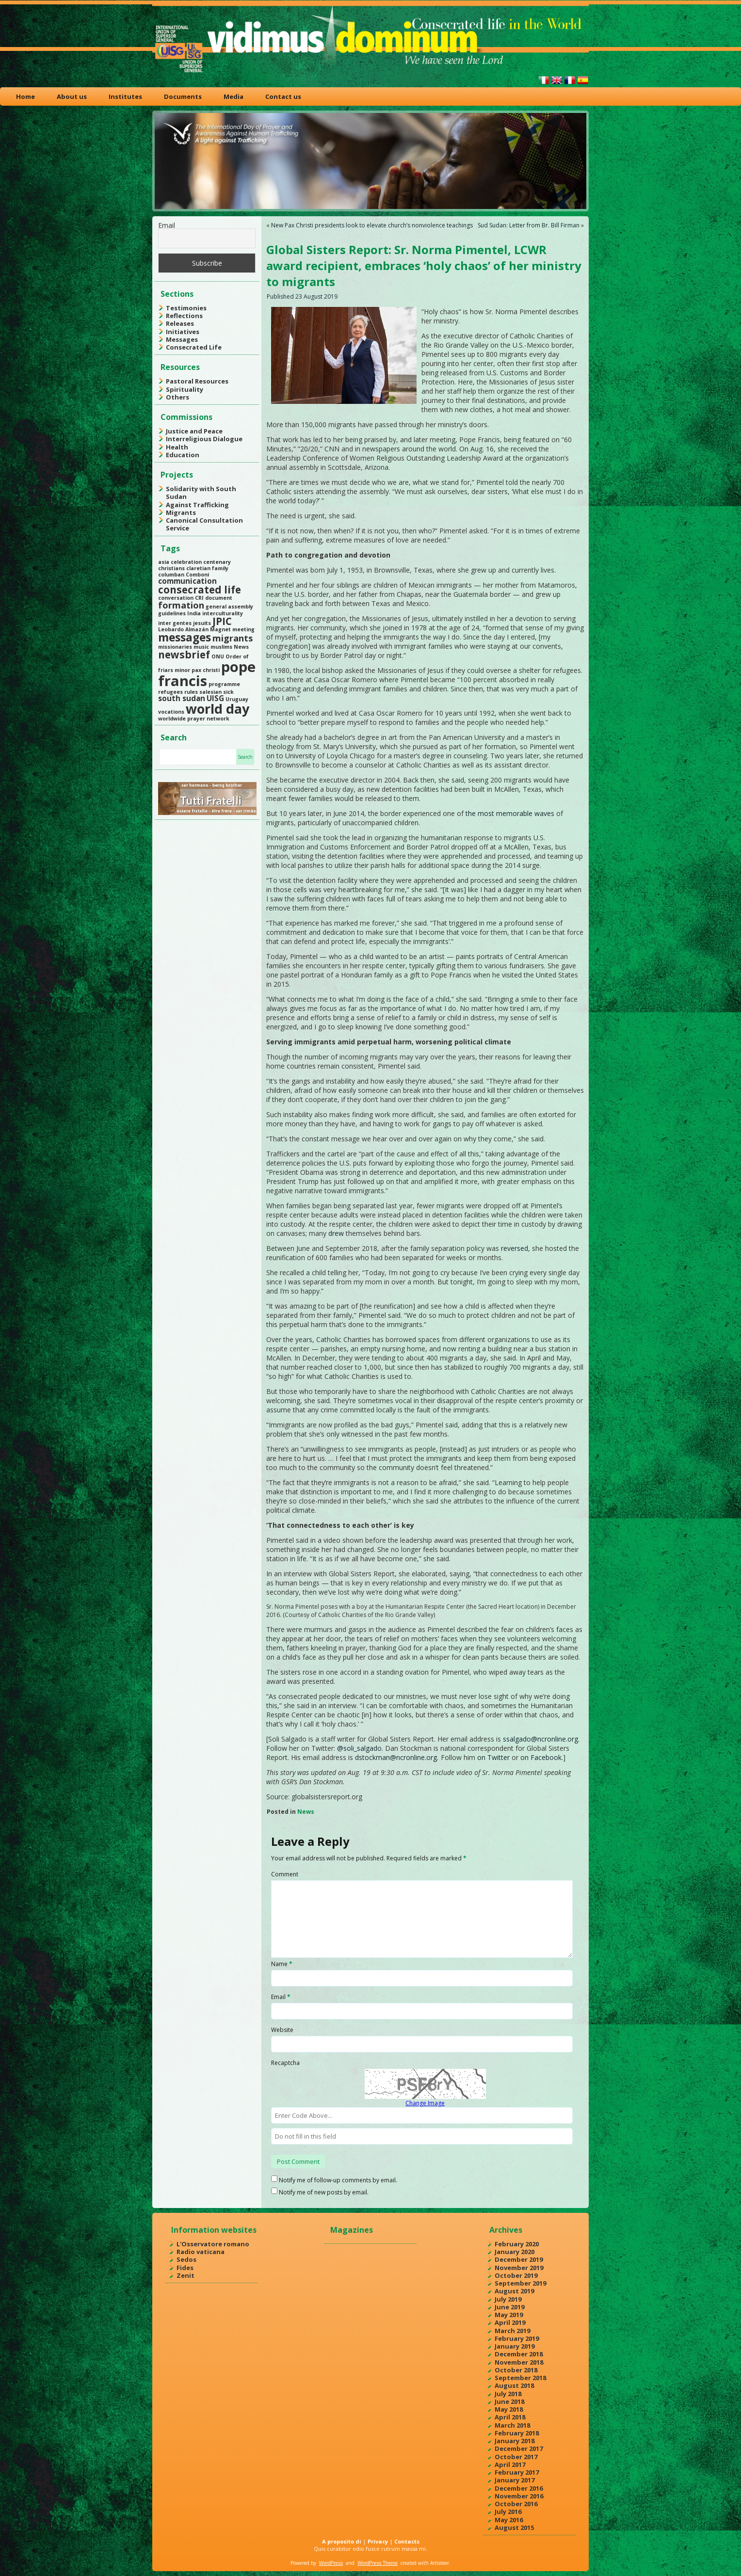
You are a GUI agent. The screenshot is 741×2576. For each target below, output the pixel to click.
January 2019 (514, 2346)
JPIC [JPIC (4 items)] (222, 621)
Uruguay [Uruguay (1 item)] (237, 699)
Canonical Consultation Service (204, 524)
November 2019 (519, 2267)
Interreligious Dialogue (204, 438)
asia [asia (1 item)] (163, 562)
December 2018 (519, 2354)
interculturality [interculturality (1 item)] (222, 613)
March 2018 (512, 2425)
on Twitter (493, 1757)
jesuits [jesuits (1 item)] (202, 623)
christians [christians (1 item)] (171, 568)
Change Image (425, 2103)
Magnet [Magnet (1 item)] (220, 629)
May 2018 (509, 2409)
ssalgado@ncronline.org (540, 1739)
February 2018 (517, 2433)
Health (177, 447)
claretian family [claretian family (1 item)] (207, 568)
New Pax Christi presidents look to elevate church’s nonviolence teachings (372, 225)
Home (25, 96)
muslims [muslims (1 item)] (221, 646)
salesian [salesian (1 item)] (210, 691)
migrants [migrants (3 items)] (232, 638)
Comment (284, 1874)
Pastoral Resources (197, 381)
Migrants (181, 512)
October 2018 (516, 2370)
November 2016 (519, 2496)
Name (281, 1964)
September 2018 (520, 2377)
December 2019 (519, 2259)
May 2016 (509, 2519)
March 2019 (512, 2330)
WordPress (331, 2563)
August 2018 (514, 2385)
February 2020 (517, 2244)
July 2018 (508, 2393)
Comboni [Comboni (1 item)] (197, 574)
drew (336, 1233)
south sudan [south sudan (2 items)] (181, 698)
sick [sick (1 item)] (228, 691)
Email (166, 225)
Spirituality (184, 389)
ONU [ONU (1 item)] (217, 656)
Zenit (185, 2275)
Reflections (184, 315)
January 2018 (514, 2440)
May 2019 (509, 2314)
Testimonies (186, 308)
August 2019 (514, 2291)
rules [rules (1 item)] (191, 691)
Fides (185, 2267)
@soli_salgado (359, 1748)
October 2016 (516, 2503)
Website (282, 2030)
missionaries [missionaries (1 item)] (175, 646)
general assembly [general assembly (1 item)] (229, 606)
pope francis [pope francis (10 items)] (207, 673)
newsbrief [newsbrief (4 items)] (184, 654)
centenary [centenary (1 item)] (217, 562)
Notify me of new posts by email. (324, 2192)
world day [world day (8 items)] (217, 709)
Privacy (378, 2541)
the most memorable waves (510, 813)
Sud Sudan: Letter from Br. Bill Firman (529, 225)
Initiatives (182, 331)
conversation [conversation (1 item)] (175, 597)
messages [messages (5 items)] (184, 637)
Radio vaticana (201, 2251)
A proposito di (341, 2541)
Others (177, 397)
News (305, 1812)
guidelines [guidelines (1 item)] (172, 613)
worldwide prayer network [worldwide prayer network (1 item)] (193, 718)
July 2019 (508, 2299)
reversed (514, 1248)
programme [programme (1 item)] (224, 684)
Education (182, 454)
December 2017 (519, 2448)
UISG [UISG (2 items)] (215, 698)
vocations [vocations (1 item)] (171, 711)
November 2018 (519, 2362)
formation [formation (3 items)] (181, 605)
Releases (180, 323)
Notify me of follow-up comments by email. (338, 2180)
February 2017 (517, 2472)
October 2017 (516, 2456)
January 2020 (514, 2251)
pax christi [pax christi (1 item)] (206, 670)
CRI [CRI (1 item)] (199, 597)
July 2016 (508, 2511)
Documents (183, 96)
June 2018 (509, 2401)
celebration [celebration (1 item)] (186, 562)
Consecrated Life (194, 347)
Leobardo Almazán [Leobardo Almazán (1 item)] (183, 629)
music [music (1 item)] (201, 646)
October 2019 (516, 2275)
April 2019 (510, 2322)
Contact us (283, 96)
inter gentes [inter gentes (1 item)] (175, 623)
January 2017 (514, 2480)
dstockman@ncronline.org (396, 1757)
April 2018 (510, 2417)
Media (233, 96)
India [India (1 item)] (194, 613)
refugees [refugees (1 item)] (170, 691)
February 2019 (517, 2338)
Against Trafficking (197, 504)
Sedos (186, 2259)
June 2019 (509, 2307)
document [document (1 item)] (218, 597)
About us (72, 96)
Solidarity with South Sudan (201, 492)
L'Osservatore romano (213, 2244)
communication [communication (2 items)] (187, 581)
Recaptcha (285, 2063)
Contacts (406, 2541)
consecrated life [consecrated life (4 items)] (199, 589)
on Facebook (541, 1757)
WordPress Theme (377, 2563)
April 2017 (510, 2464)
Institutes (125, 96)
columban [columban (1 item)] (171, 574)
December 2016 (519, 2488)
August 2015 (514, 2527)
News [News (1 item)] (241, 646)
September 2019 (520, 2283)
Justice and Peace (194, 431)
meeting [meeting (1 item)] (243, 629)
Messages (182, 339)
